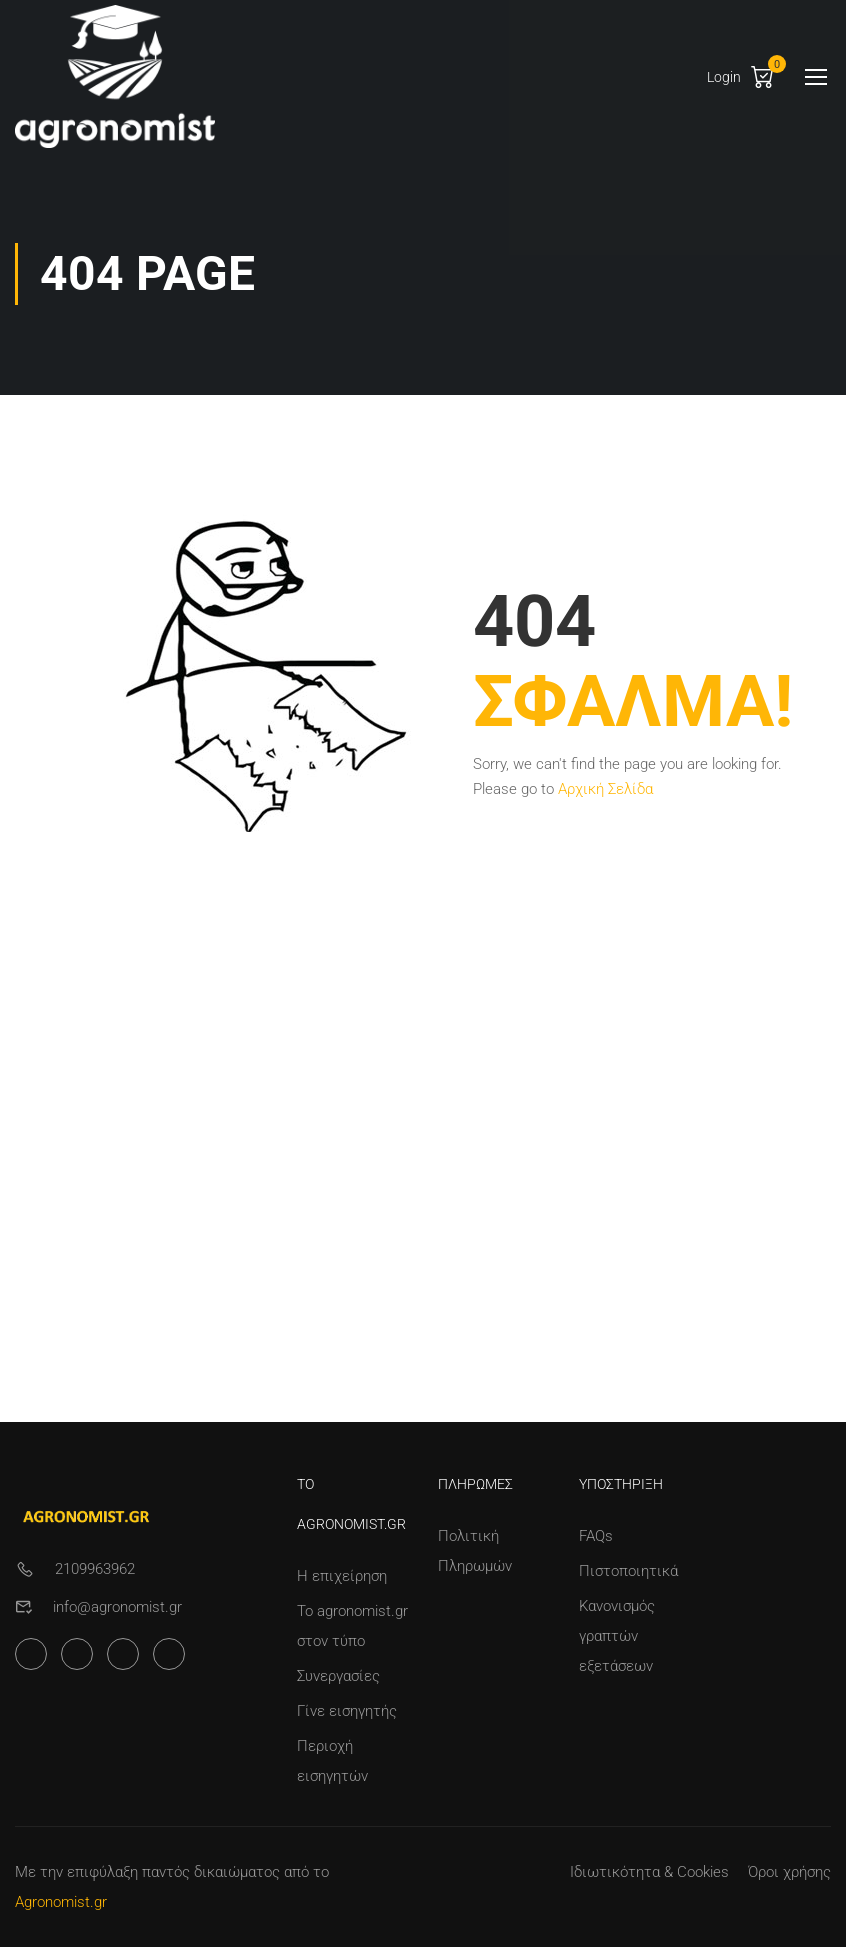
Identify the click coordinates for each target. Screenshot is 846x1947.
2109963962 (95, 1569)
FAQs (596, 1536)
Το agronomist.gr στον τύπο (352, 1626)
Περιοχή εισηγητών (332, 1761)
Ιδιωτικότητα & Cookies (649, 1872)
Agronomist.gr (61, 1902)
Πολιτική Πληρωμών (475, 1551)
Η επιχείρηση (342, 1576)
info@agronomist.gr (117, 1607)
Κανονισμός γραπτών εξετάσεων (617, 1636)
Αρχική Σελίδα (605, 789)
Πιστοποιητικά (628, 1571)
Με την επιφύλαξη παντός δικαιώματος (147, 1872)
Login (724, 77)
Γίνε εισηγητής (347, 1711)
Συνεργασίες (338, 1676)
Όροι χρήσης (789, 1872)
